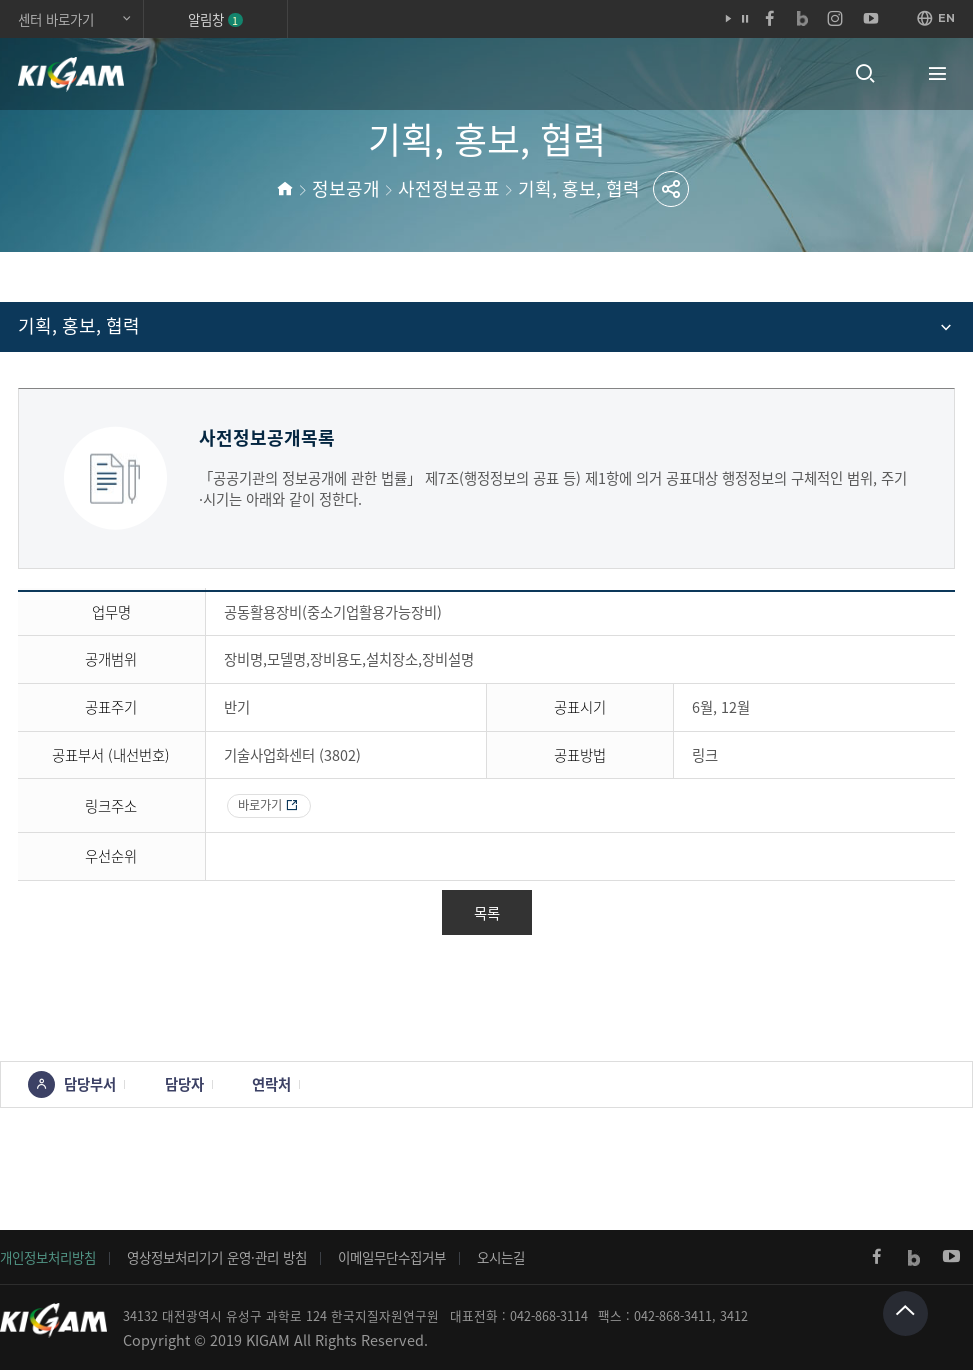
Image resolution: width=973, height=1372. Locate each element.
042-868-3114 (549, 1318)
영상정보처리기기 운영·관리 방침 (217, 1260)
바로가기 (263, 806)
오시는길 (501, 1260)
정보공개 (346, 188)
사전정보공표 (449, 188)
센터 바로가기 (56, 19)
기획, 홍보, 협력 (579, 188)
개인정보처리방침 (48, 1260)
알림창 (215, 19)
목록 (487, 915)
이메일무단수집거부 (392, 1260)
